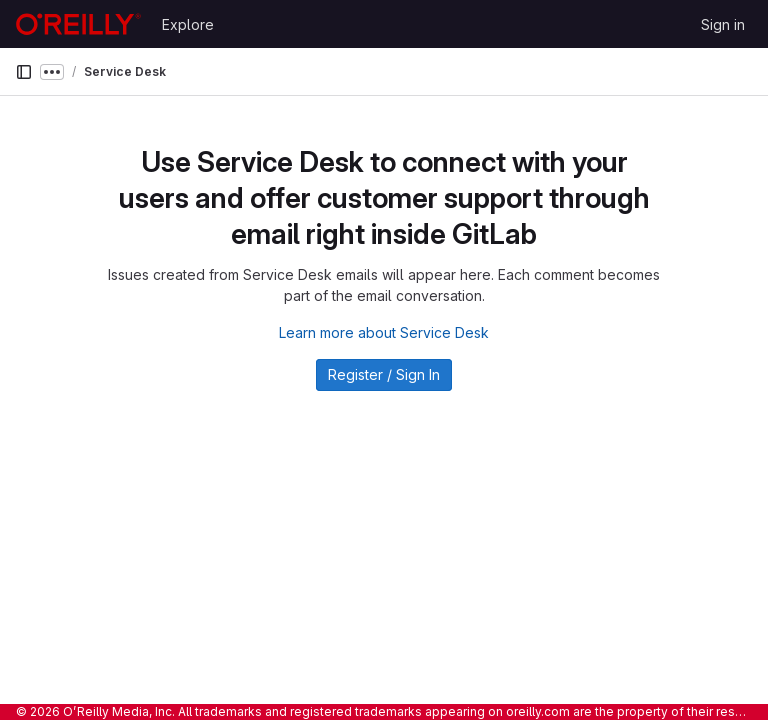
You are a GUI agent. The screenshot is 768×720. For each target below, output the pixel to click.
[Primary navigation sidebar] (24, 72)
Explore (188, 24)
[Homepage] (78, 24)
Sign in (723, 24)
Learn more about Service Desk (384, 332)
